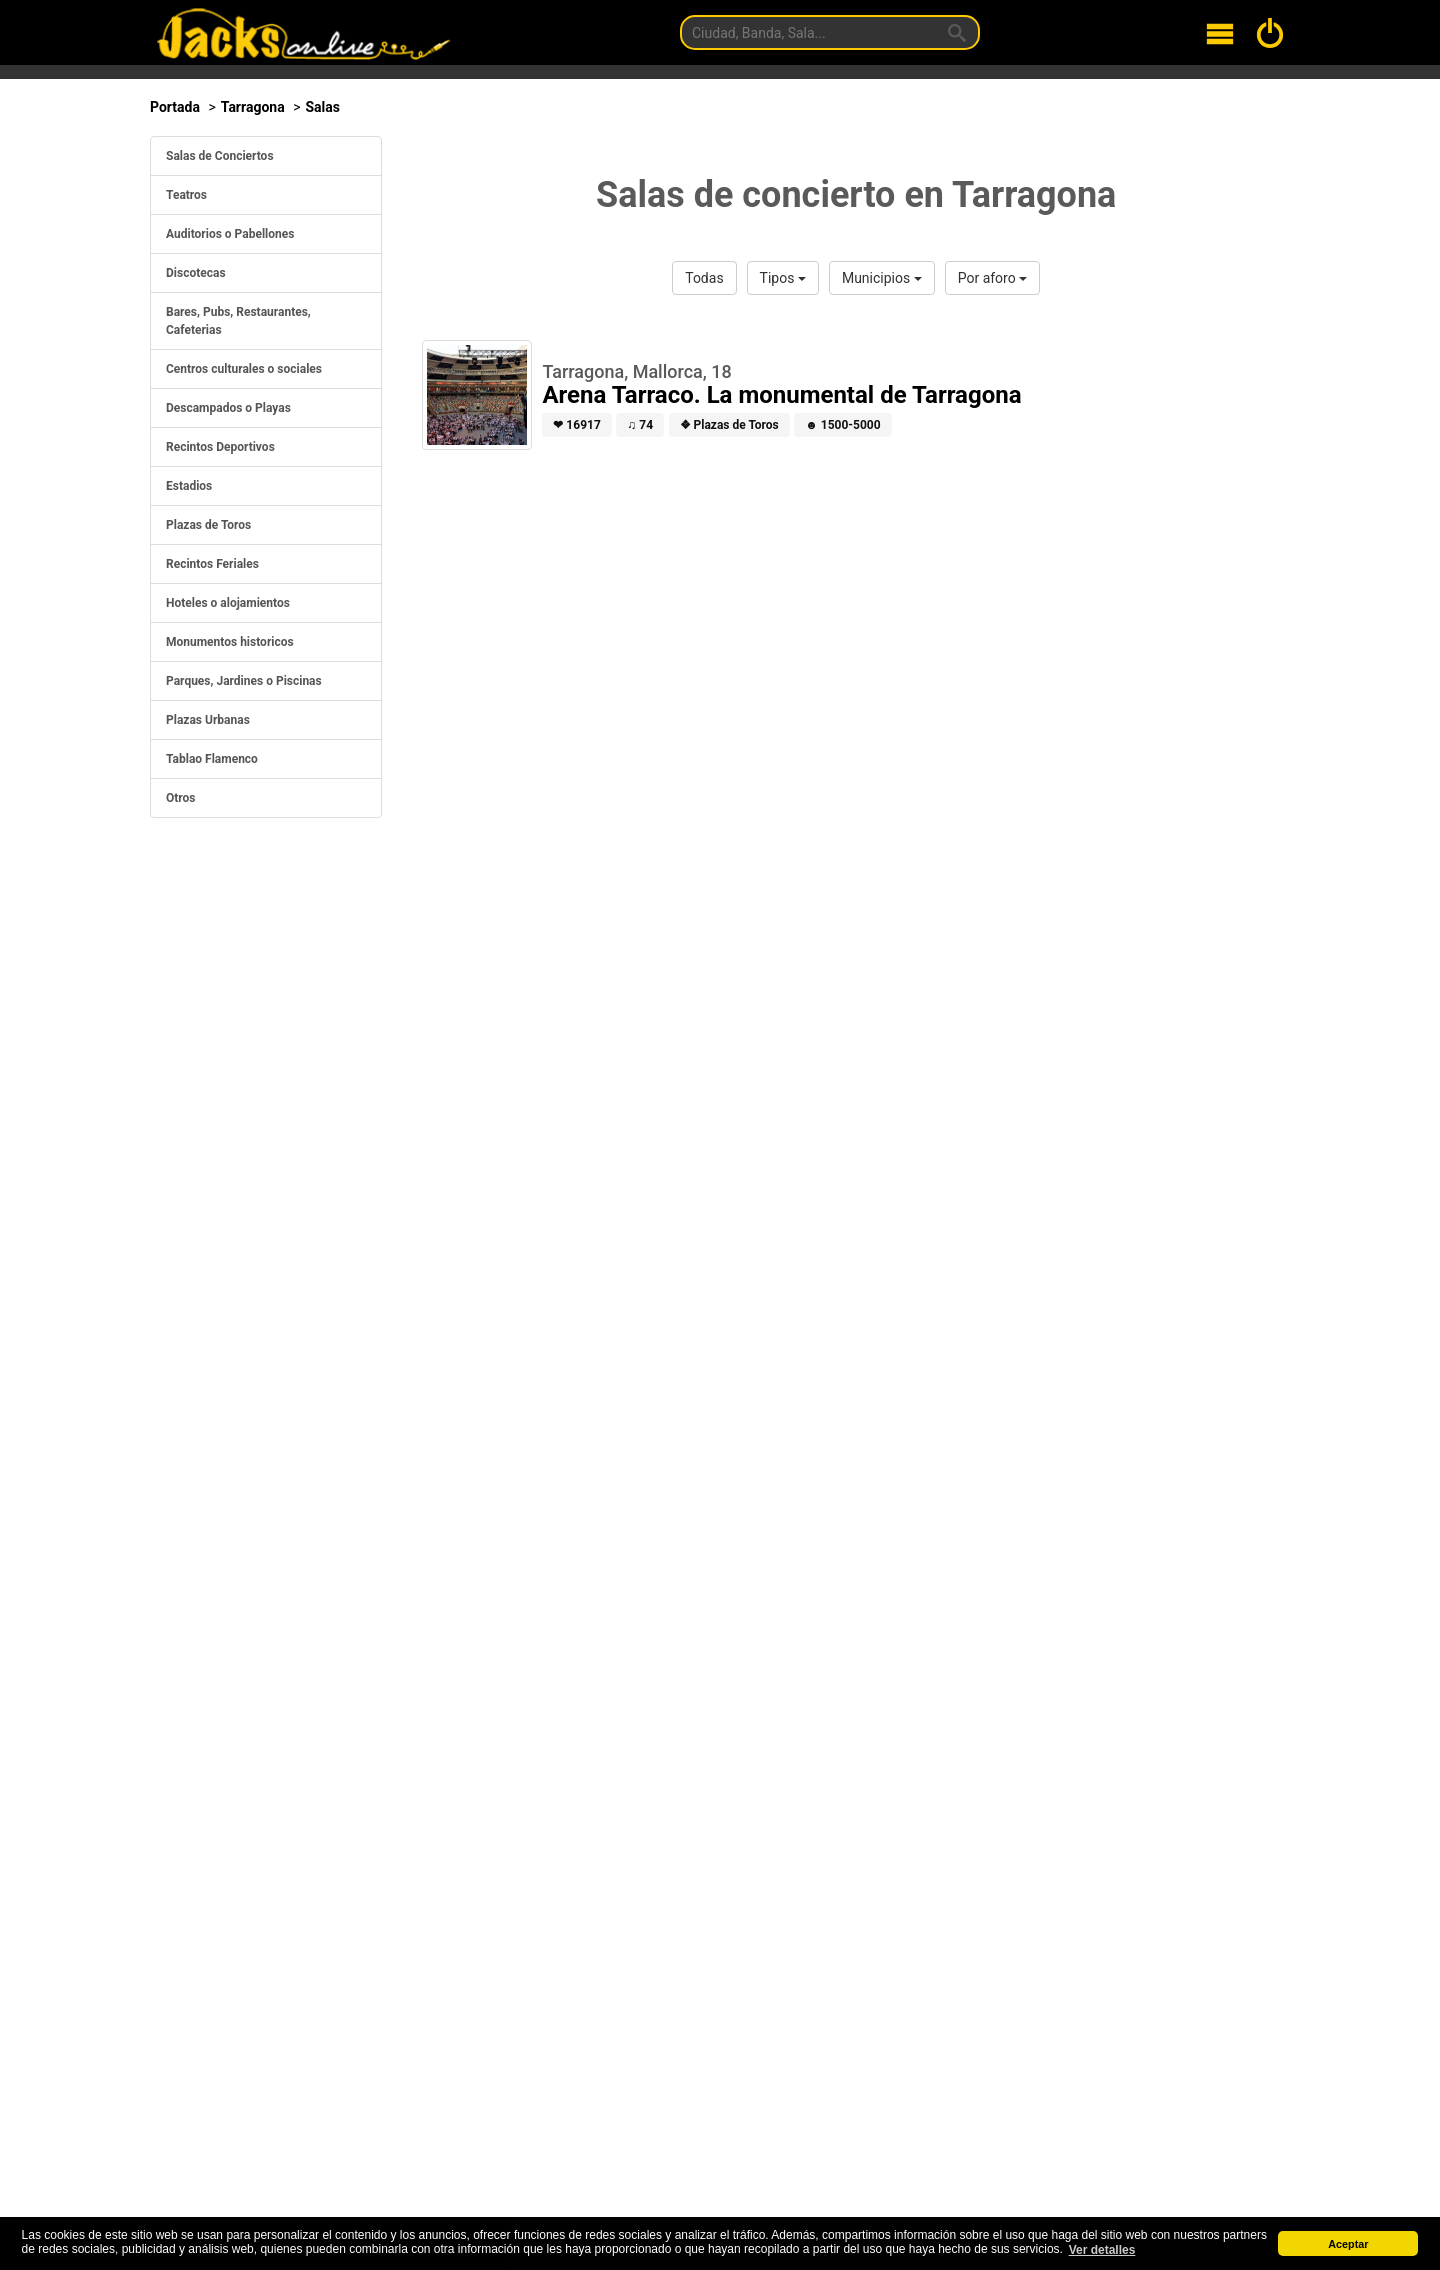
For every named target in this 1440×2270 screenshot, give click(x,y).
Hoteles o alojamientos (228, 603)
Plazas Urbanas (208, 720)
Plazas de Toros (208, 525)
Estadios (189, 486)
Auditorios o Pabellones (230, 234)
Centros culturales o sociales (244, 369)
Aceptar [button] (1348, 2244)
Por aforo (992, 278)
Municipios (882, 278)
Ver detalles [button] (1102, 2250)
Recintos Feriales (212, 564)
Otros (181, 798)
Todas (704, 278)
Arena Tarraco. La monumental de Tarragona (781, 395)
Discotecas (196, 273)
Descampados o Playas (228, 408)
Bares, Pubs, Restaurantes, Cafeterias (238, 321)
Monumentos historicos (230, 642)
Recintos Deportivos (220, 447)
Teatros (186, 195)
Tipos (783, 278)
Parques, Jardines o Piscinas (244, 681)
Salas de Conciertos (220, 156)
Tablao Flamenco (212, 759)
